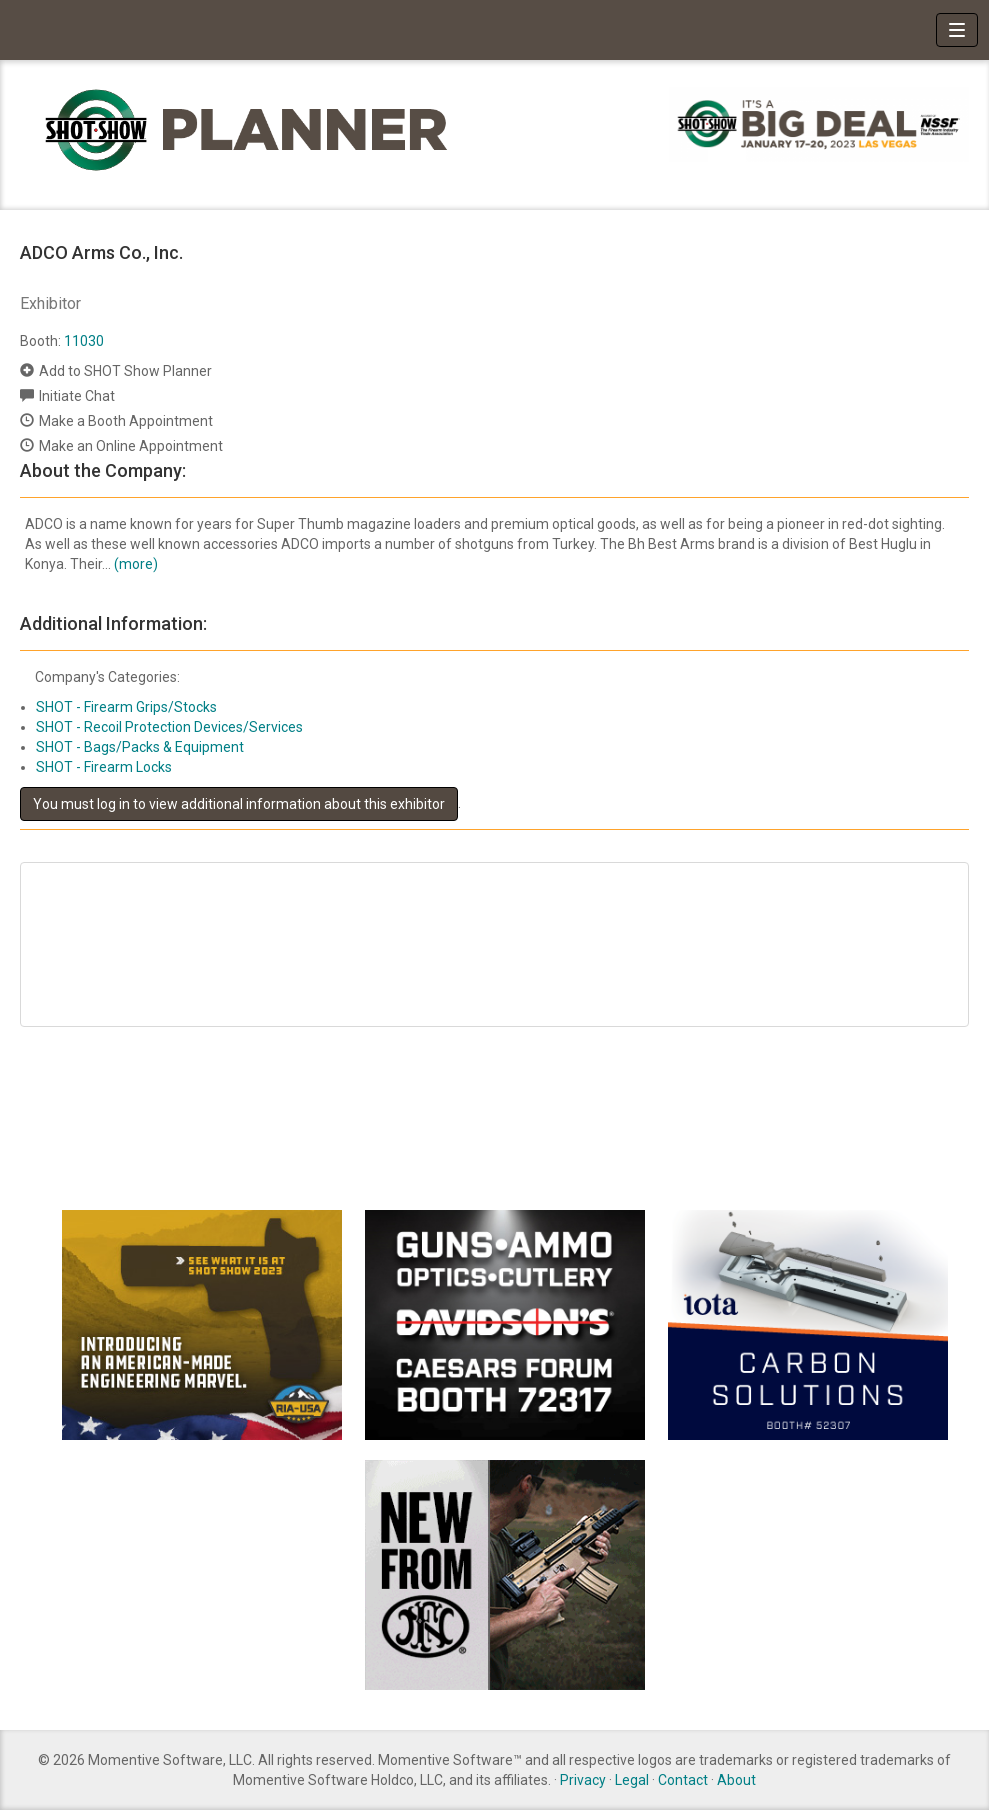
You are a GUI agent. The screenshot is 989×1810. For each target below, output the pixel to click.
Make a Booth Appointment (126, 421)
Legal (632, 1780)
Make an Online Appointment (131, 446)
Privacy (583, 1780)
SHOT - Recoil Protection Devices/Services (169, 727)
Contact (683, 1780)
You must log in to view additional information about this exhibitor (239, 804)
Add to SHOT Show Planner (125, 371)
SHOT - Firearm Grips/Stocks (126, 707)
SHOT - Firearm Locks (104, 767)
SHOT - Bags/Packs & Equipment (140, 747)
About (736, 1780)
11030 (84, 341)
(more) (136, 564)
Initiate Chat (77, 396)
